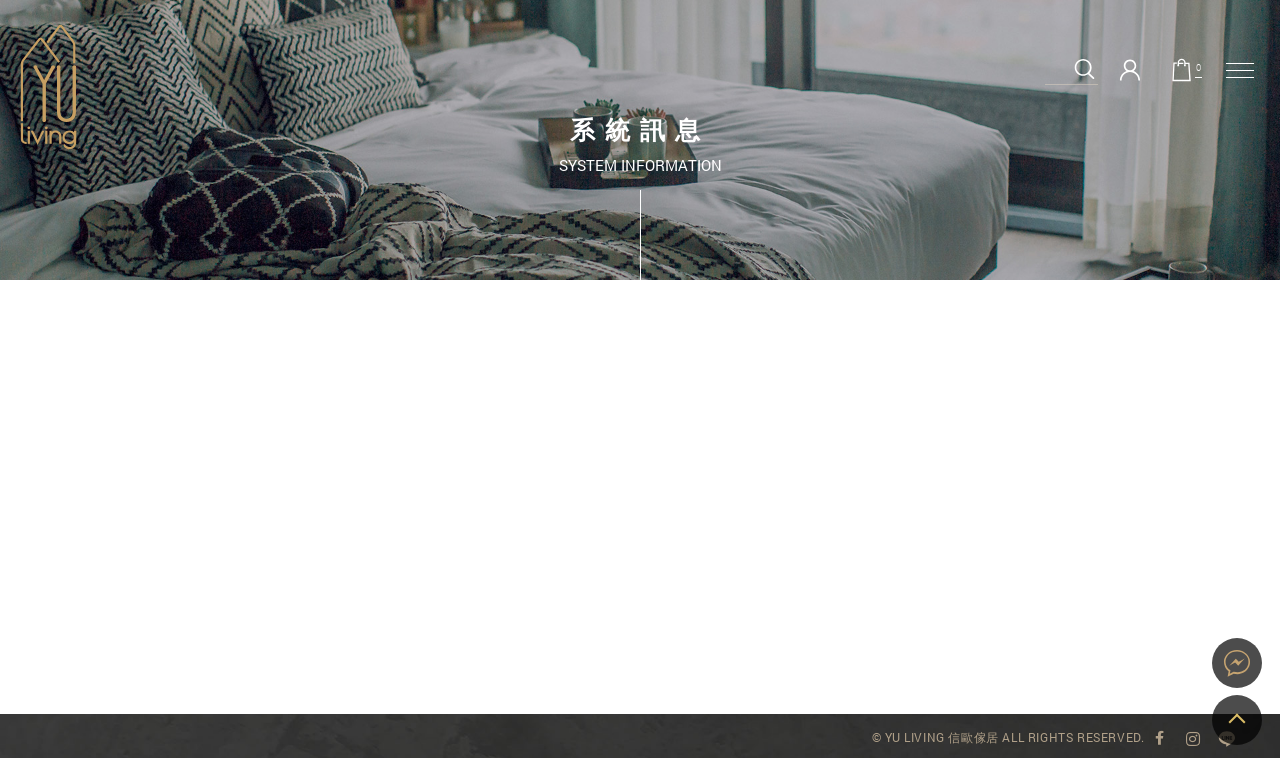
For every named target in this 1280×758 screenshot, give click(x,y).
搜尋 (1084, 69)
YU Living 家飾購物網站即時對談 (1237, 663)
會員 (1130, 70)
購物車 (1198, 69)
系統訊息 (48, 87)
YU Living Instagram (1193, 739)
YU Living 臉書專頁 (1159, 739)
